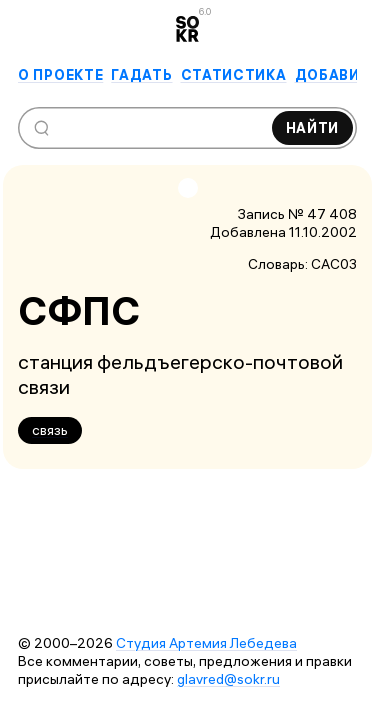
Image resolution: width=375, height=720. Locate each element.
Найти (313, 128)
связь (50, 430)
